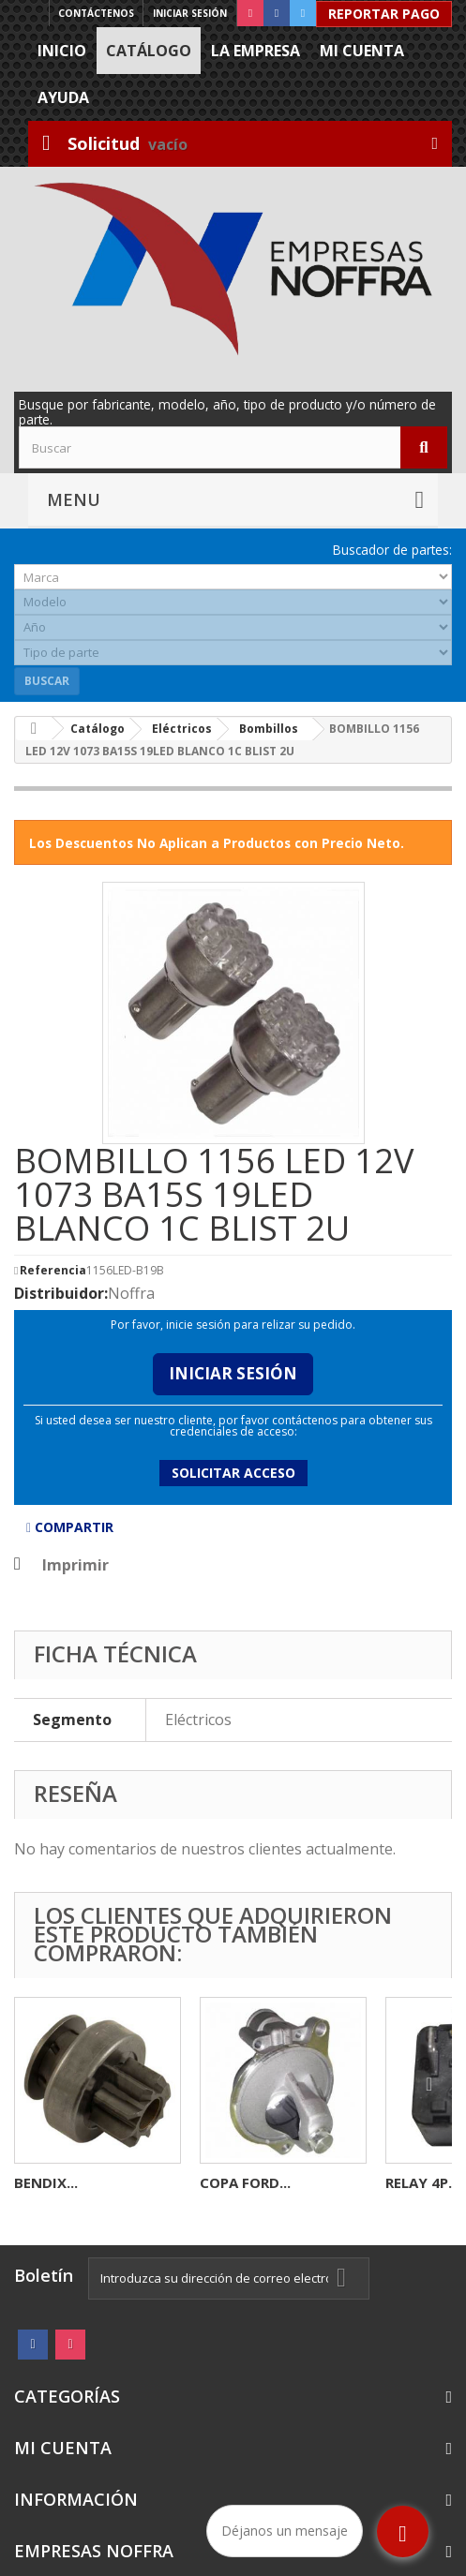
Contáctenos (95, 13)
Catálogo (148, 50)
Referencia (53, 1270)
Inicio (62, 50)
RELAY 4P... (422, 2182)
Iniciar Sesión (233, 1373)
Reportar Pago (384, 13)
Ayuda (63, 97)
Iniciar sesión (190, 13)
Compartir (69, 1527)
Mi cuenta (362, 50)
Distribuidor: (61, 1293)
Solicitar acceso (233, 1473)
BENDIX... (46, 2182)
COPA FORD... (245, 2182)
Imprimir (75, 1565)
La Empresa (255, 50)
